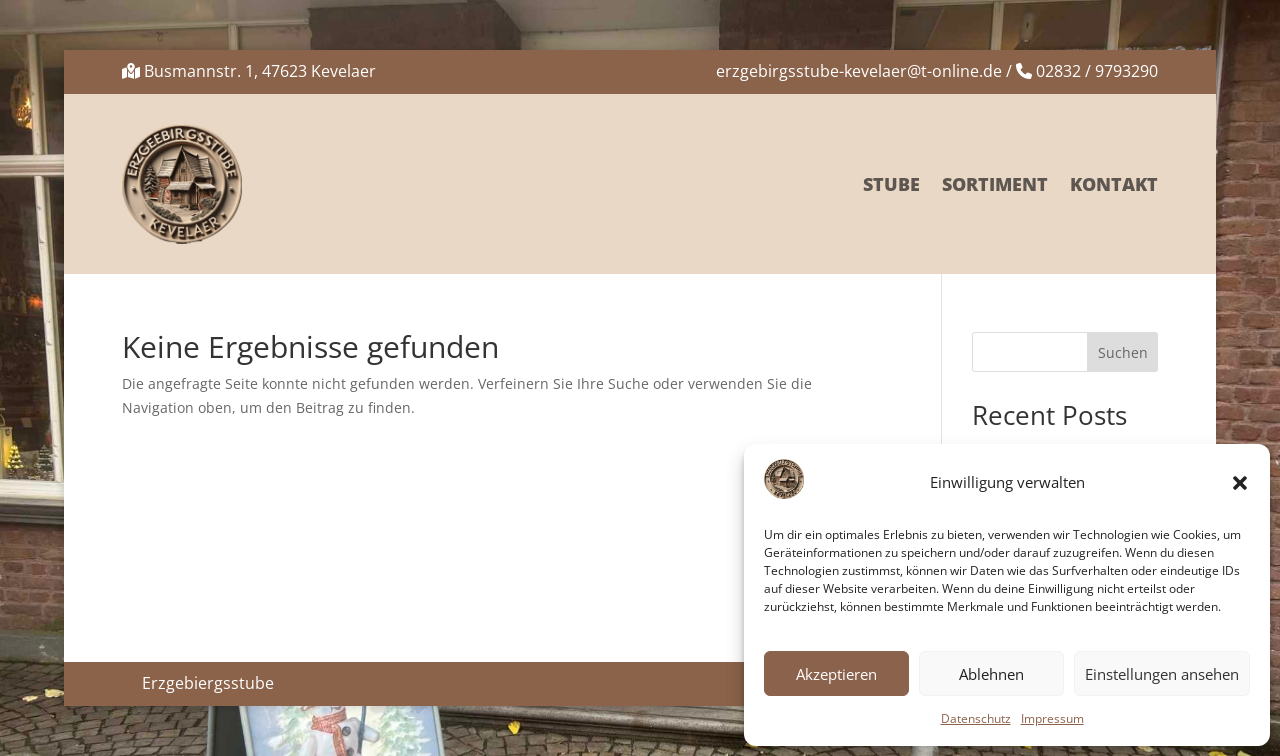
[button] (1240, 483)
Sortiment (995, 184)
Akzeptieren (836, 674)
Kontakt (1114, 184)
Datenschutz (976, 718)
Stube (891, 184)
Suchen (1123, 352)
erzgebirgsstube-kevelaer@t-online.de (859, 71)
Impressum (1052, 718)
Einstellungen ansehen (1162, 674)
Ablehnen (991, 674)
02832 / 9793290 (1097, 71)
